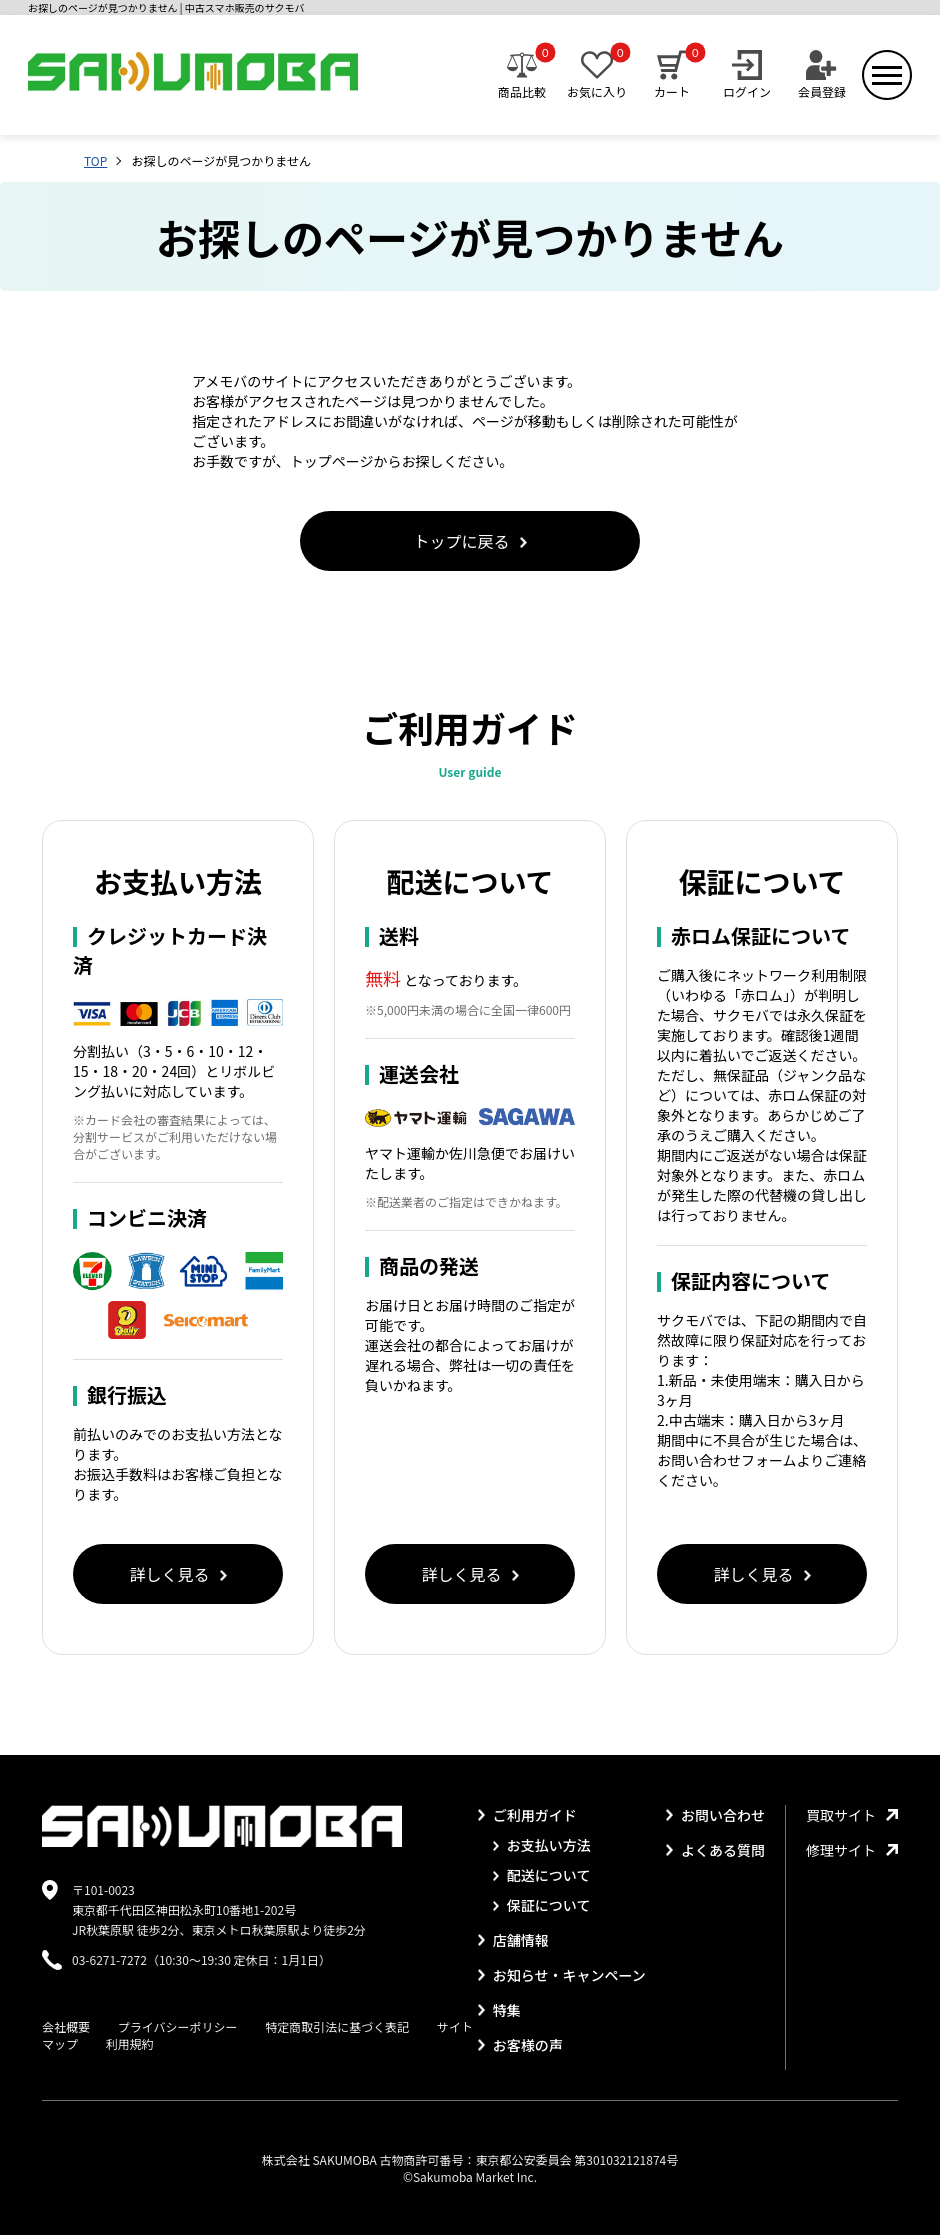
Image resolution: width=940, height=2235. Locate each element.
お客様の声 (520, 2045)
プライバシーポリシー (178, 2026)
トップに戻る (469, 541)
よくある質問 (715, 1850)
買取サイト (852, 1815)
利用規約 (130, 2043)
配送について (542, 1875)
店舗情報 (513, 1940)
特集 (499, 2010)
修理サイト (852, 1850)
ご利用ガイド (527, 1815)
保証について (542, 1905)
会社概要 (66, 2026)
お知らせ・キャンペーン (562, 1975)
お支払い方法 (542, 1845)
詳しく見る (177, 1574)
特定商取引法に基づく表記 (337, 2026)
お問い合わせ (715, 1815)
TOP (95, 160)
